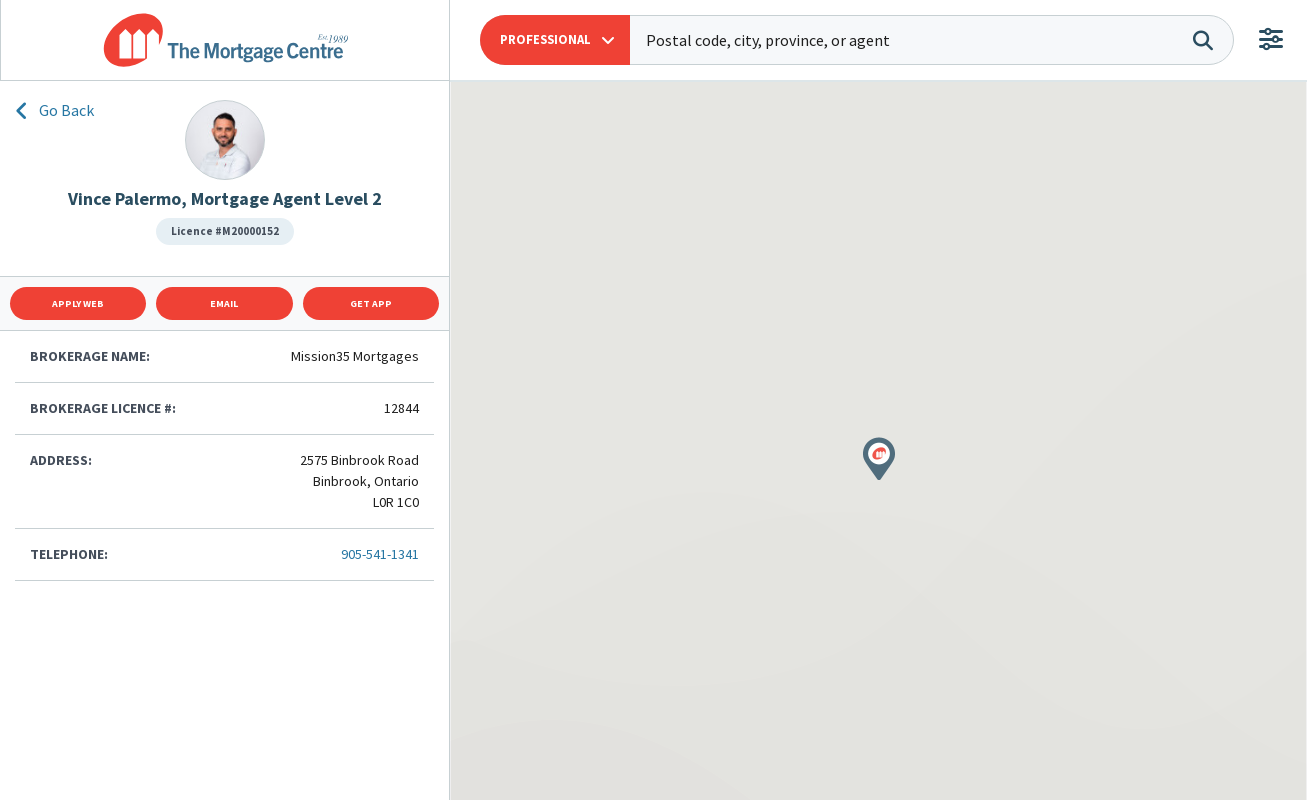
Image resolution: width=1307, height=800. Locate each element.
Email (224, 303)
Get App (371, 303)
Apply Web (78, 303)
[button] (555, 40)
